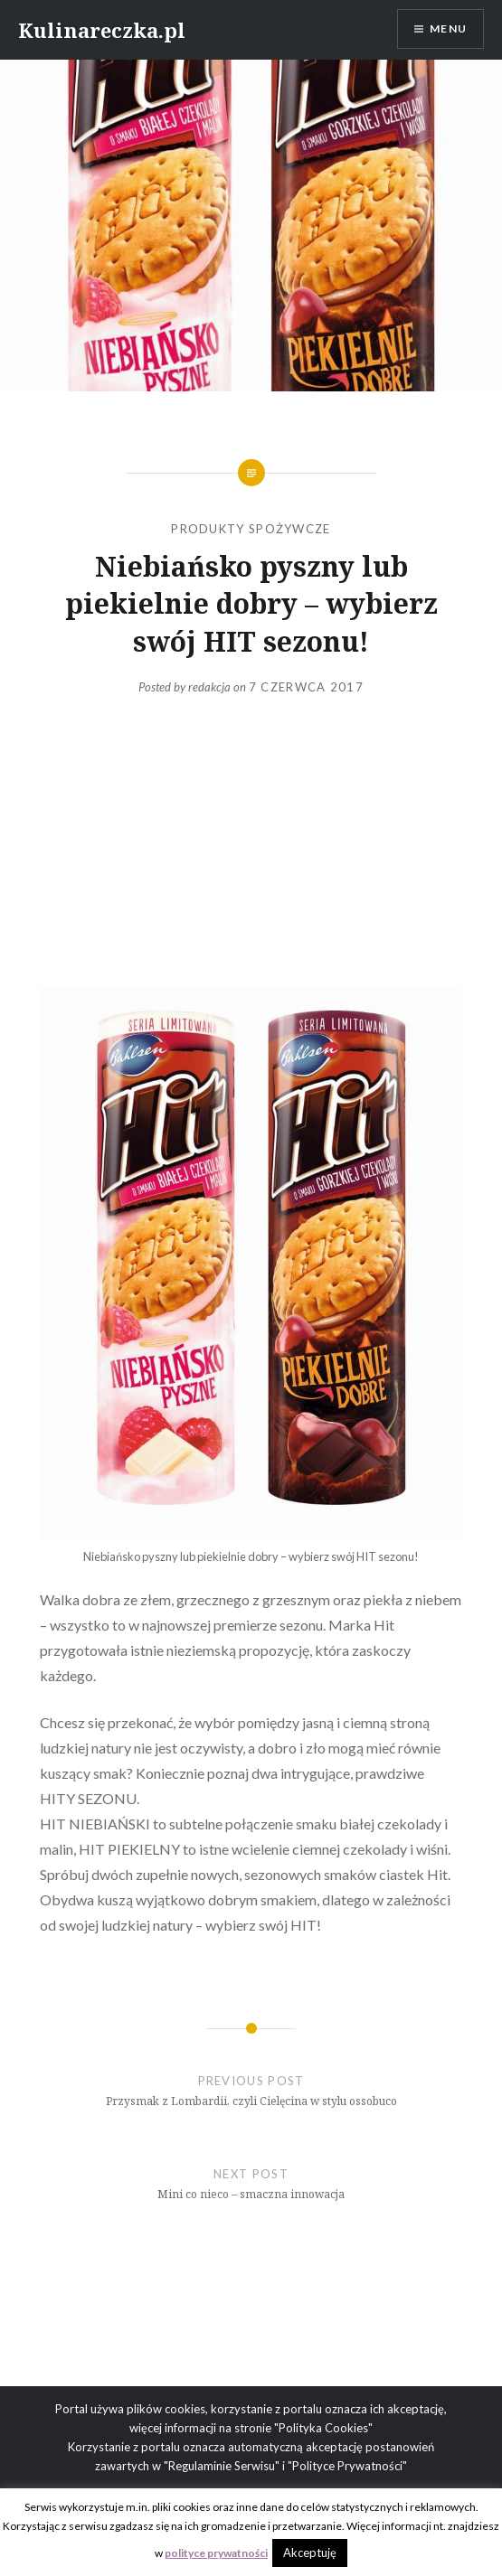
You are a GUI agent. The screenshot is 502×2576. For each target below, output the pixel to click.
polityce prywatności (216, 2553)
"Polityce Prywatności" (347, 2465)
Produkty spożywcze (250, 529)
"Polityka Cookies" (323, 2428)
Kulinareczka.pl (101, 29)
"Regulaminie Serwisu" (221, 2465)
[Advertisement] (250, 841)
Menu (448, 28)
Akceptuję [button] (309, 2552)
